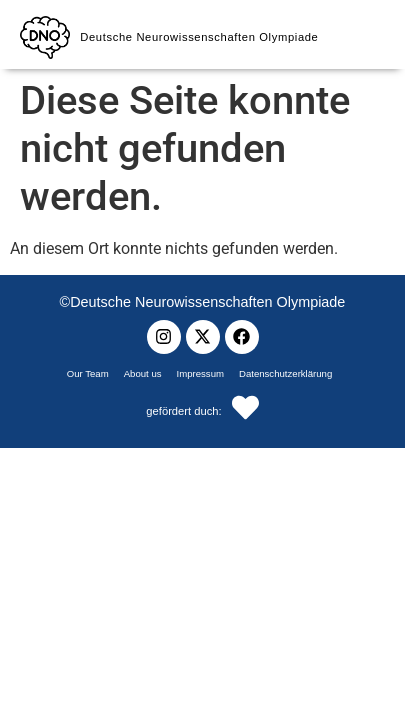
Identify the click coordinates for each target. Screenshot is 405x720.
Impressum (200, 373)
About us (143, 373)
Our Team (88, 373)
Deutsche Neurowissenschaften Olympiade (199, 37)
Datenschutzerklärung (285, 373)
